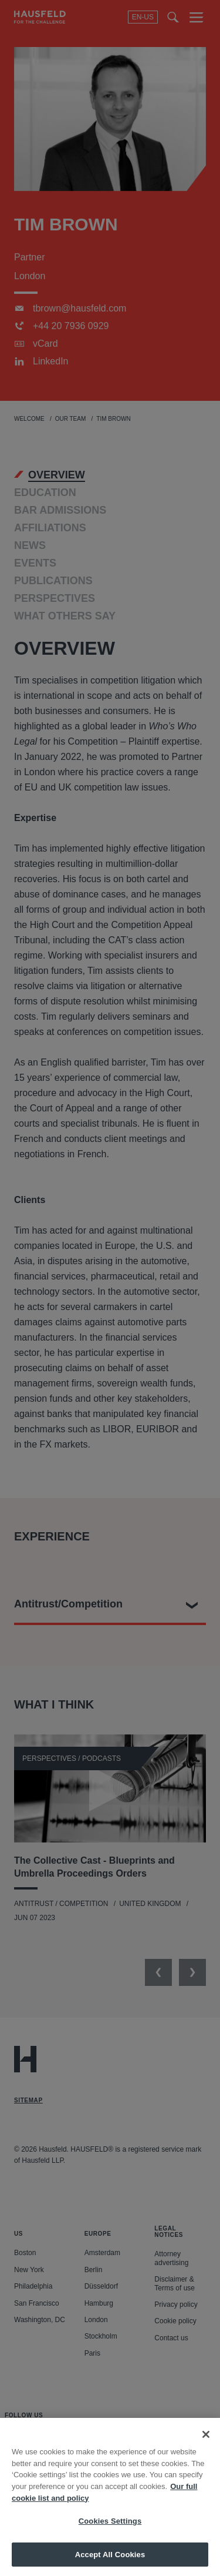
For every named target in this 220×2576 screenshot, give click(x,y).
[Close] (206, 2449)
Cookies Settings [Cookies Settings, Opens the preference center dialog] (110, 2535)
